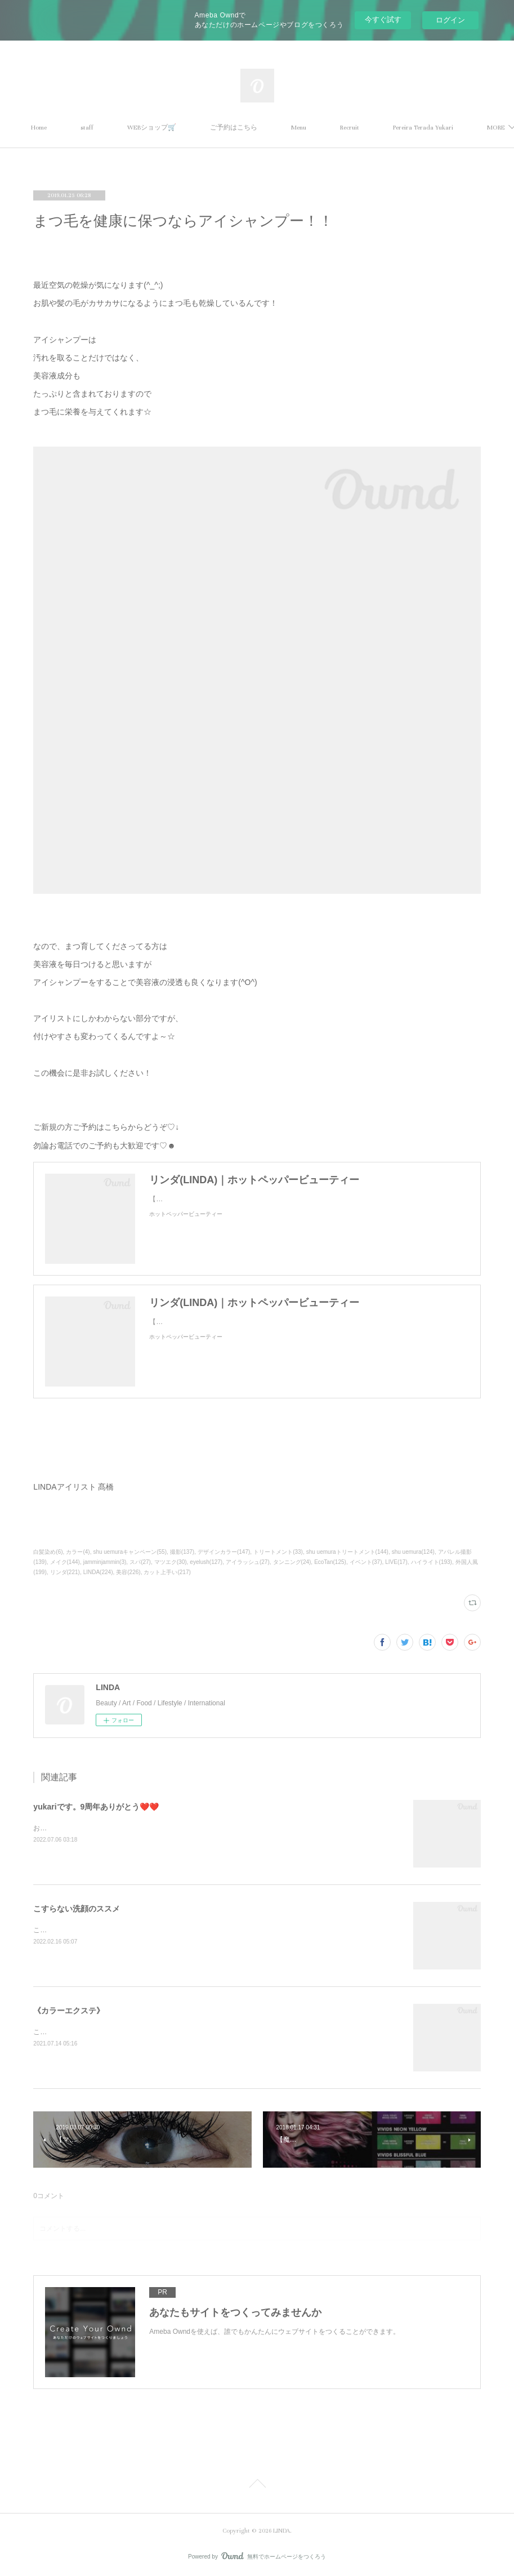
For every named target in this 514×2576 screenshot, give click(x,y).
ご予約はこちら (291, 127)
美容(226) (128, 1572)
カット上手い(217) (167, 1572)
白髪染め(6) (47, 1552)
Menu (356, 127)
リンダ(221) (65, 1572)
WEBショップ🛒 (209, 127)
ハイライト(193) (431, 1562)
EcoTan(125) (330, 1562)
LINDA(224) (98, 1572)
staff (144, 127)
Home (97, 127)
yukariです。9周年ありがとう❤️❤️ (96, 1806)
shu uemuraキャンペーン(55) (130, 1552)
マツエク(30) (170, 1562)
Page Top (257, 2485)
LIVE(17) (396, 1562)
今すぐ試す (383, 19)
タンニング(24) (292, 1562)
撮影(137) (182, 1552)
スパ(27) (140, 1562)
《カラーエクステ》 (68, 2010)
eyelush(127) (206, 1562)
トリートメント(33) (278, 1552)
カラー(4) (78, 1552)
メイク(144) (65, 1562)
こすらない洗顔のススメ (76, 1908)
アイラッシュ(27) (248, 1562)
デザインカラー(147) (224, 1552)
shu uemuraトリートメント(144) (347, 1552)
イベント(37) (366, 1562)
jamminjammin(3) (105, 1562)
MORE (406, 127)
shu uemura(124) (413, 1552)
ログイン (450, 20)
